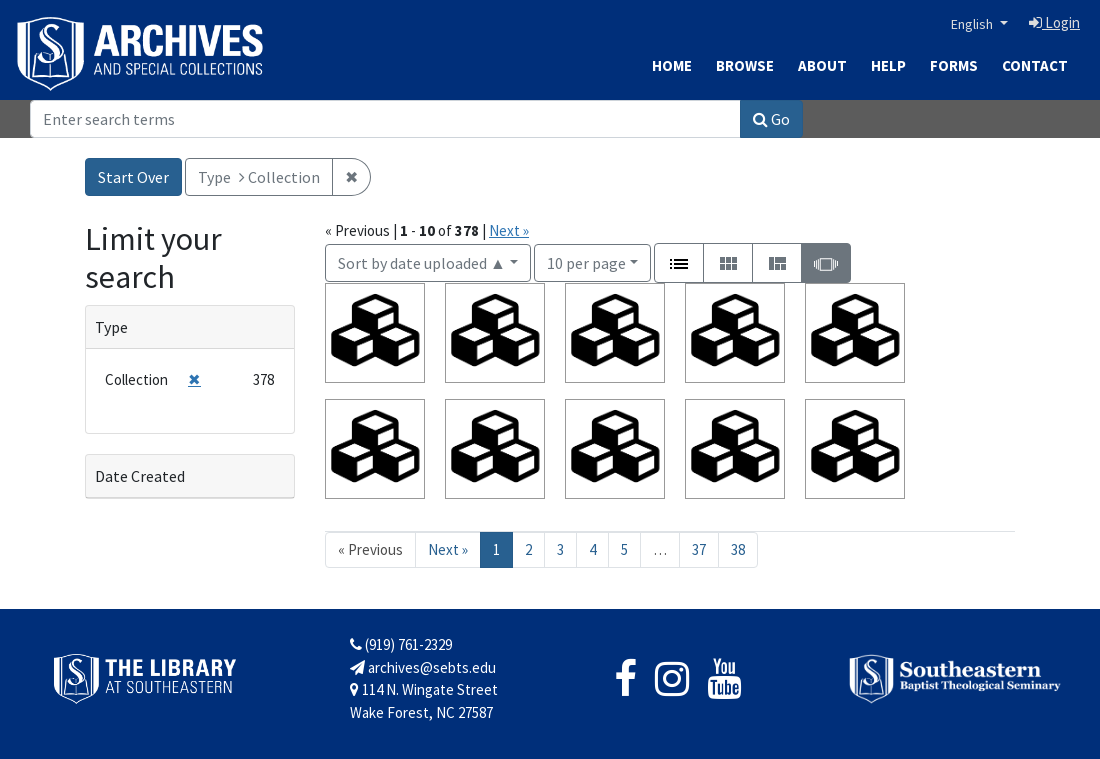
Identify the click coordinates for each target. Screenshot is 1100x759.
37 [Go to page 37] (699, 549)
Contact (1035, 65)
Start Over (133, 177)
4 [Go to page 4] (592, 549)
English (973, 24)
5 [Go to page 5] (624, 549)
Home (672, 65)
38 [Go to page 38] (738, 549)
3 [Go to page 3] (560, 549)
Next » (509, 230)
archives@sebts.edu (423, 667)
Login (1054, 22)
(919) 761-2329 (401, 644)
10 (586, 261)
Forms (954, 65)
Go (771, 119)
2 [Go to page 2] (528, 549)
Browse (745, 65)
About (822, 65)
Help (888, 65)
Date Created (140, 476)
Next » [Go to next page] (448, 549)
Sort (422, 263)
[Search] (385, 119)
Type (111, 327)
